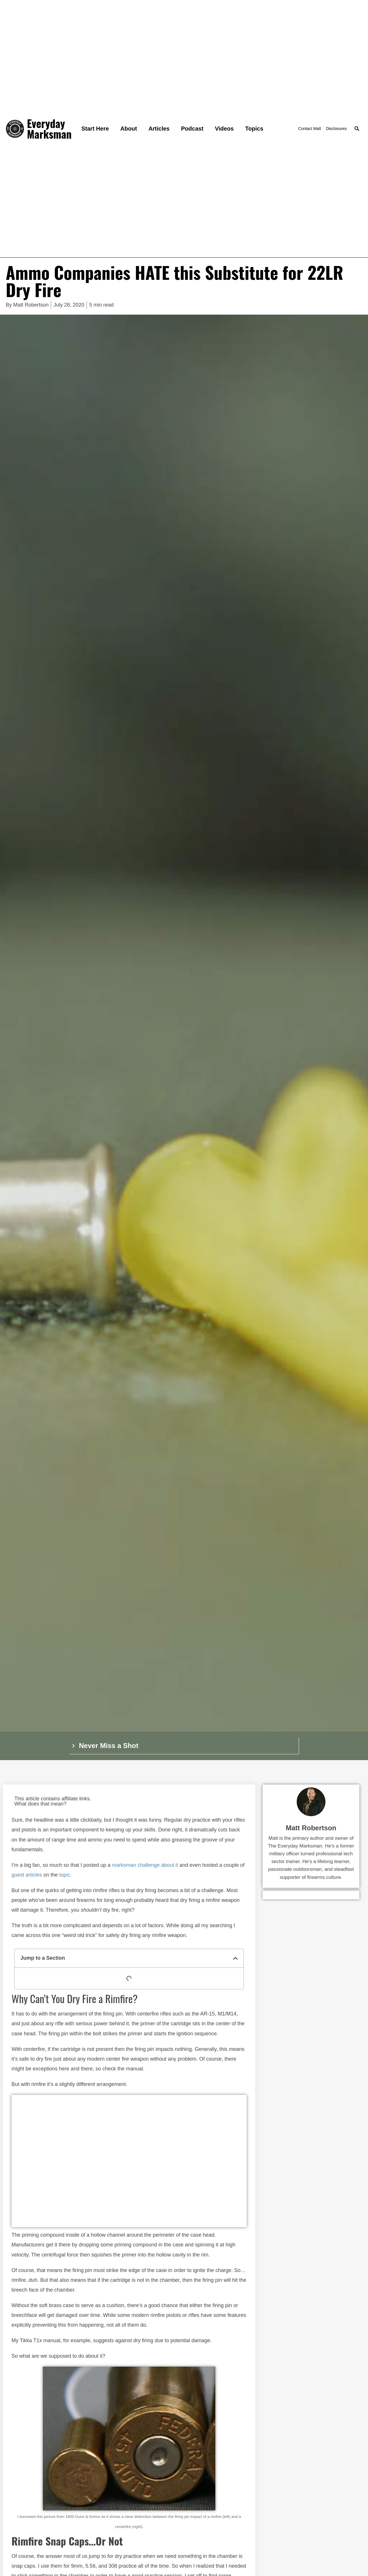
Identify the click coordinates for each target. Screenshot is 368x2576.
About (128, 128)
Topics (254, 128)
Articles (158, 128)
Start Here (95, 128)
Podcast (192, 128)
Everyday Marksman (49, 128)
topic (64, 1875)
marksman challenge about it (145, 1865)
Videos (224, 128)
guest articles (27, 1875)
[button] (356, 129)
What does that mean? (40, 1804)
